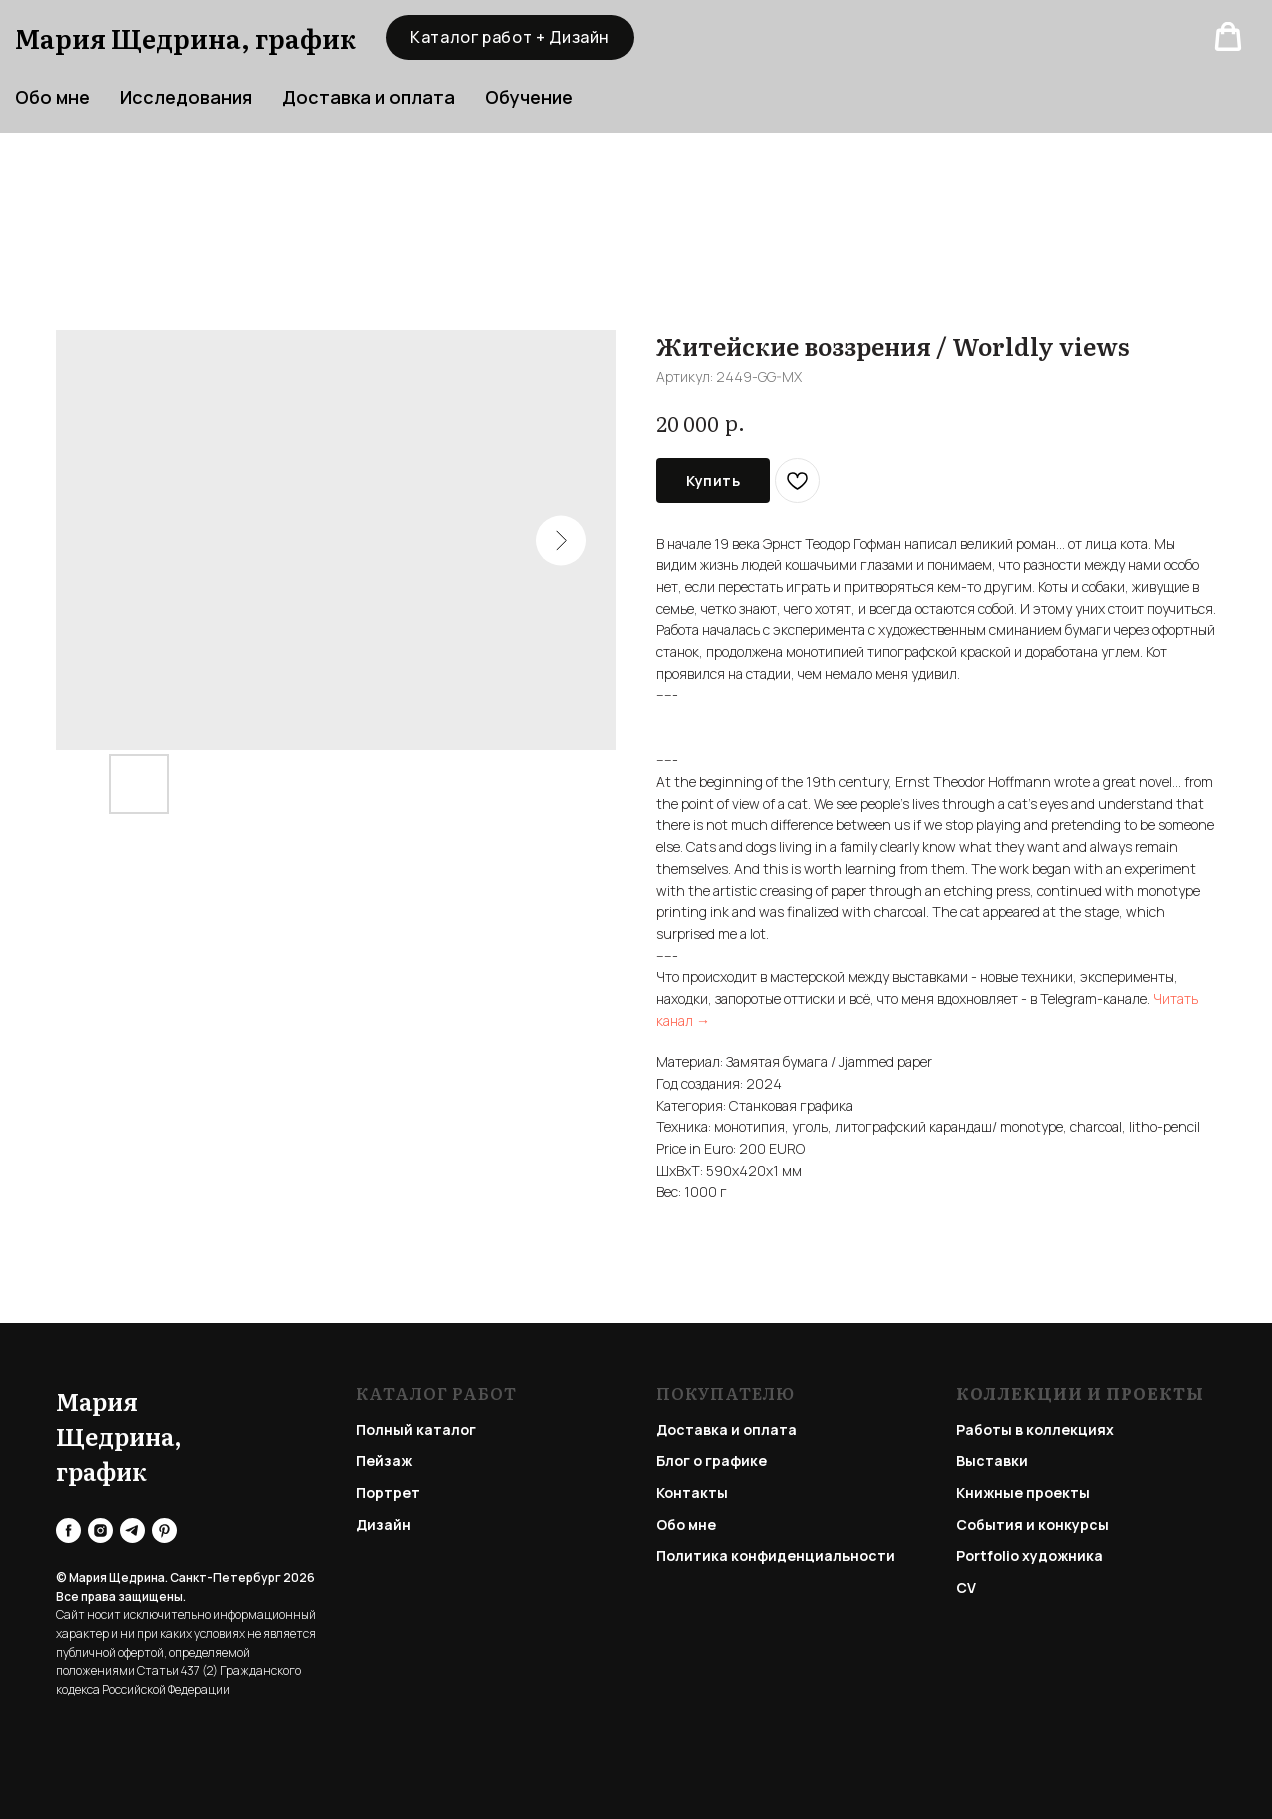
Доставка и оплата (368, 97)
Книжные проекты (1023, 1492)
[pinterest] (164, 1530)
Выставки (992, 1460)
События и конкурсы (1032, 1524)
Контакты (692, 1492)
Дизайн (383, 1524)
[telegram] (132, 1530)
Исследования (186, 97)
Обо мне (686, 1524)
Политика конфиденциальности (775, 1555)
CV (966, 1587)
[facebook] (68, 1530)
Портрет (388, 1492)
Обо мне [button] (52, 97)
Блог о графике (711, 1460)
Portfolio (987, 1555)
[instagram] (100, 1530)
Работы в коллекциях (1035, 1429)
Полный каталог (416, 1429)
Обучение (529, 97)
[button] (1228, 37)
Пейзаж (384, 1460)
